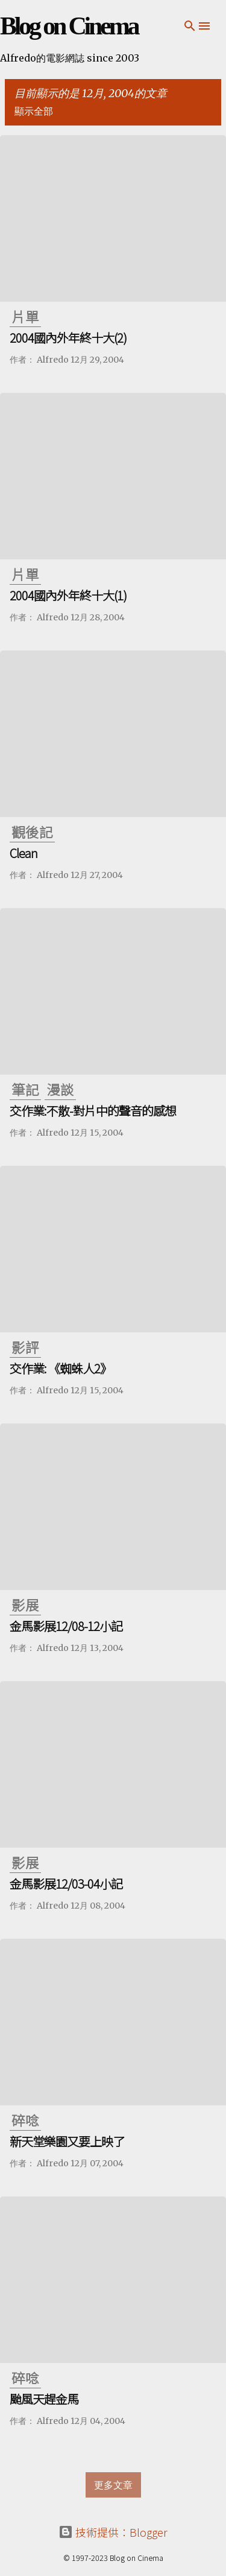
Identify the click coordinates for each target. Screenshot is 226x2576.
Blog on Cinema (68, 26)
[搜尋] (190, 25)
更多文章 (113, 2484)
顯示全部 (33, 111)
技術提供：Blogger (113, 2532)
